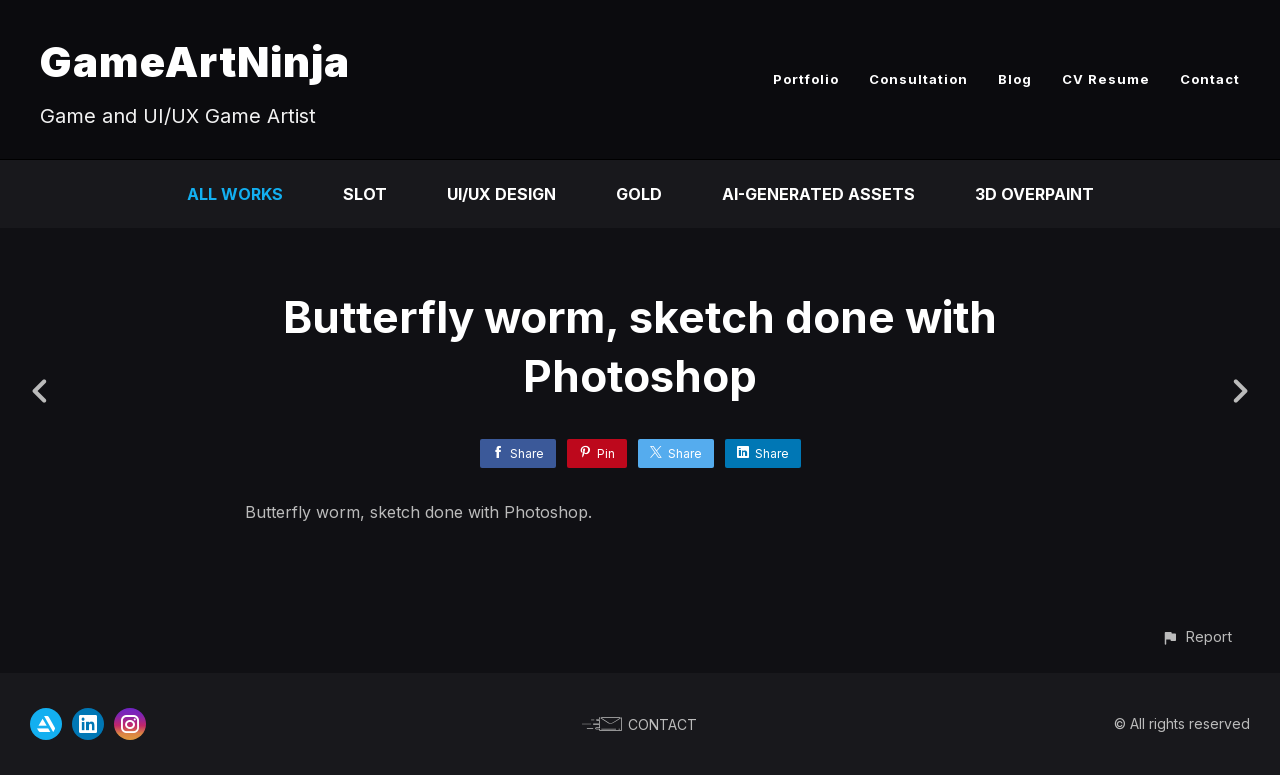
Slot (365, 194)
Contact (1210, 79)
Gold (639, 194)
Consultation (918, 79)
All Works (235, 194)
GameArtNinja (195, 61)
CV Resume (1106, 79)
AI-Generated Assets (818, 194)
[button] (1196, 636)
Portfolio (806, 79)
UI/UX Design (501, 194)
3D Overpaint (1034, 194)
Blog (1015, 79)
